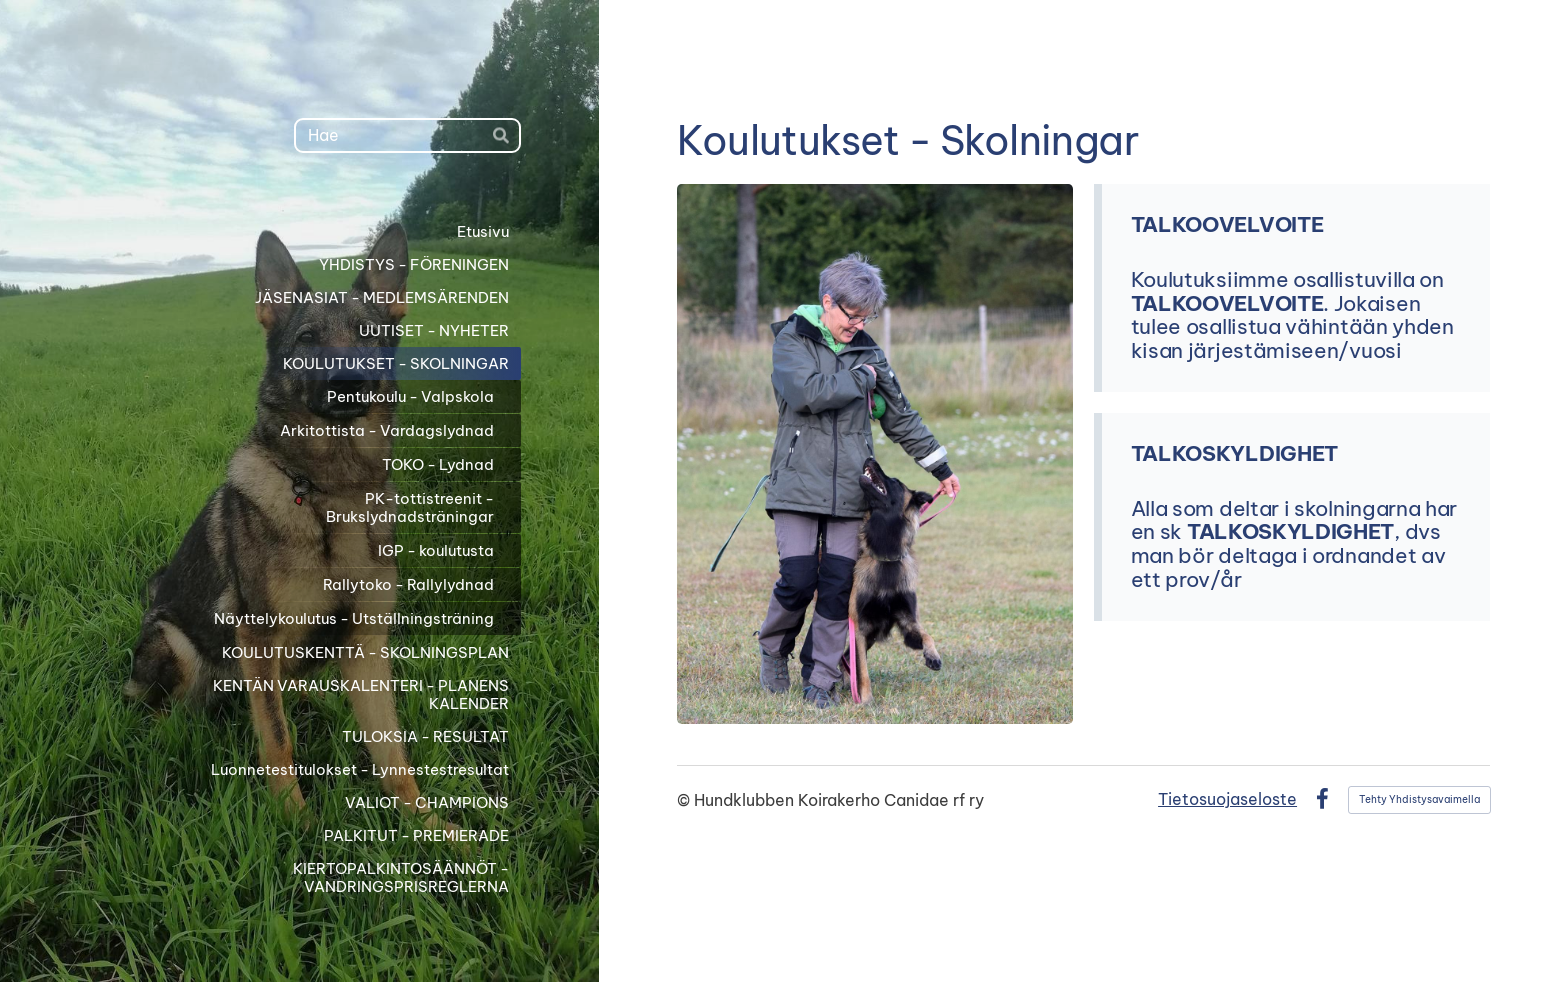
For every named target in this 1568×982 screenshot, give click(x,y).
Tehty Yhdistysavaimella (1419, 799)
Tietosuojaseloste (1227, 799)
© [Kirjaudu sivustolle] (685, 800)
